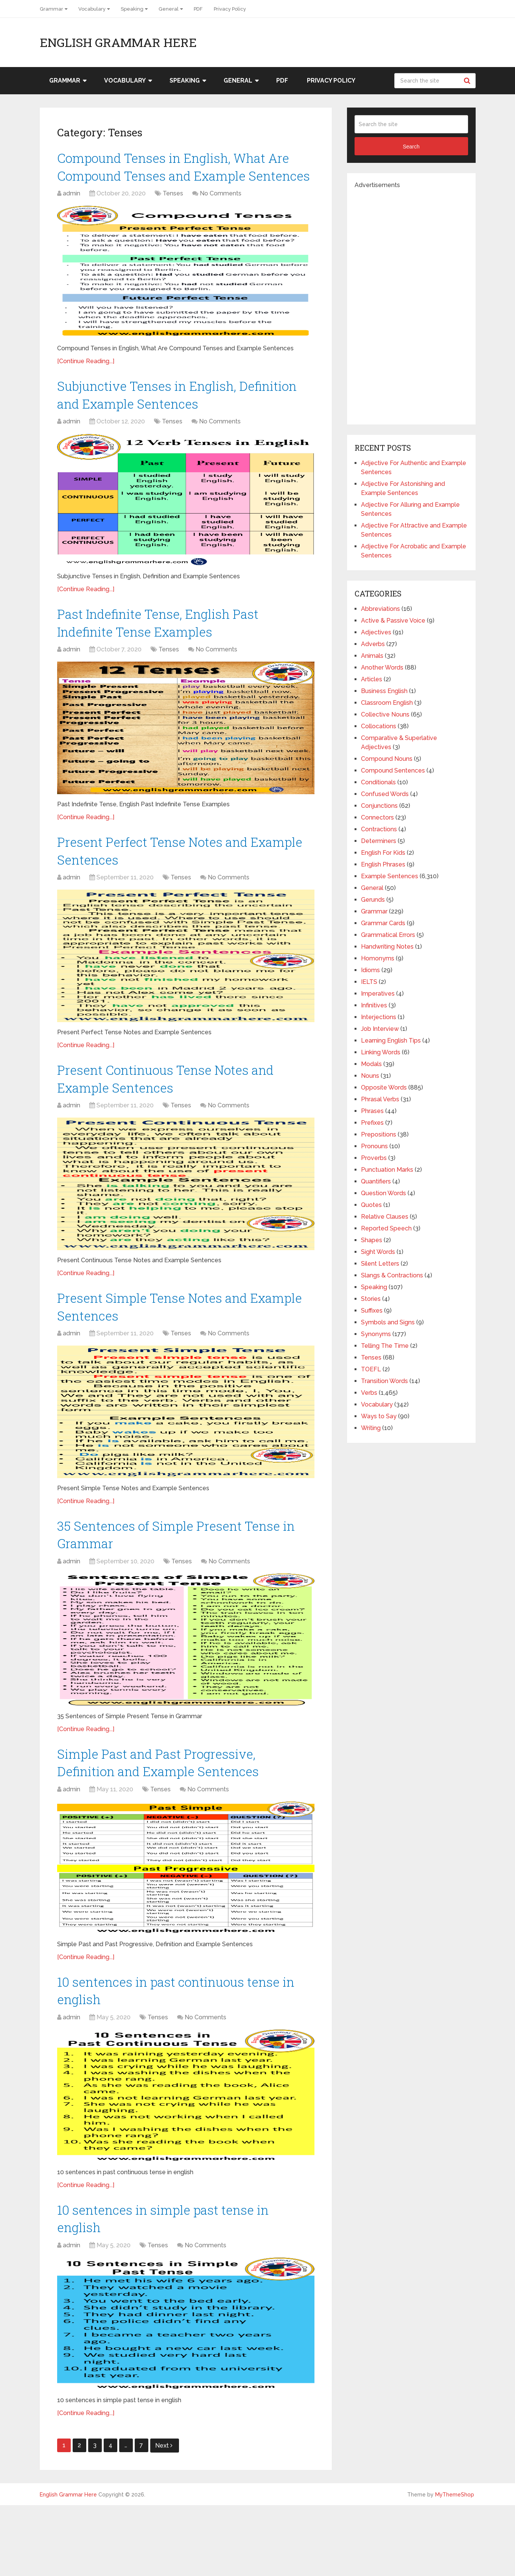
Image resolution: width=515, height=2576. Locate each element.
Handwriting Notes (387, 946)
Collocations (378, 726)
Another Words (382, 667)
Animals (372, 655)
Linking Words (380, 1052)
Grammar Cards (383, 923)
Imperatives (378, 993)
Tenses (173, 218)
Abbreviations (380, 608)
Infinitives (374, 1005)
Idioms (370, 970)
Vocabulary (92, 9)
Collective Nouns (385, 714)
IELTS (369, 981)
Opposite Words (384, 1087)
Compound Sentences (393, 770)
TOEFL (371, 1369)
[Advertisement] (411, 303)
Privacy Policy (230, 9)
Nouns (370, 1075)
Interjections (378, 1017)
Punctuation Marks (387, 1169)
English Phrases (383, 864)
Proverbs (374, 1158)
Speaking (132, 9)
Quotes (371, 1204)
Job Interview (380, 1028)
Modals (371, 1064)
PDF (198, 9)
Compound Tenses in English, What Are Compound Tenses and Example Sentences (179, 179)
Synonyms (376, 1334)
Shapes (371, 1240)
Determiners (378, 841)
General (169, 9)
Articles (371, 679)
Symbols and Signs (388, 1322)
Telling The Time (385, 1345)
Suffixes (372, 1310)
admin (71, 218)
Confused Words (385, 794)
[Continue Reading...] (85, 386)
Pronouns (374, 1146)
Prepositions (378, 1134)
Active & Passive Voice (393, 620)
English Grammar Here (118, 42)
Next (164, 2516)
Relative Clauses (384, 1216)
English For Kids (383, 852)
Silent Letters (380, 1263)
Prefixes (372, 1122)
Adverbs (373, 644)
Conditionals (378, 782)
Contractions (379, 829)
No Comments (220, 218)
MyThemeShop (454, 2565)
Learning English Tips (391, 1040)
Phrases (372, 1111)
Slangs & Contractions (392, 1275)
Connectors (377, 817)
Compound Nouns (386, 758)
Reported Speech (386, 1228)
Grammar (51, 9)
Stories (371, 1298)
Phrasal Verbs (380, 1099)
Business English (384, 691)
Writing (371, 1428)
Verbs (369, 1392)
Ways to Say (379, 1416)
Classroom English (387, 702)
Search (468, 80)
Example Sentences (389, 876)
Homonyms (377, 958)
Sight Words (378, 1251)
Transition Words (384, 1381)
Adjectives (376, 632)
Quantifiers (376, 1181)
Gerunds (373, 899)
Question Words (383, 1193)
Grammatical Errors (388, 934)
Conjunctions (379, 805)
